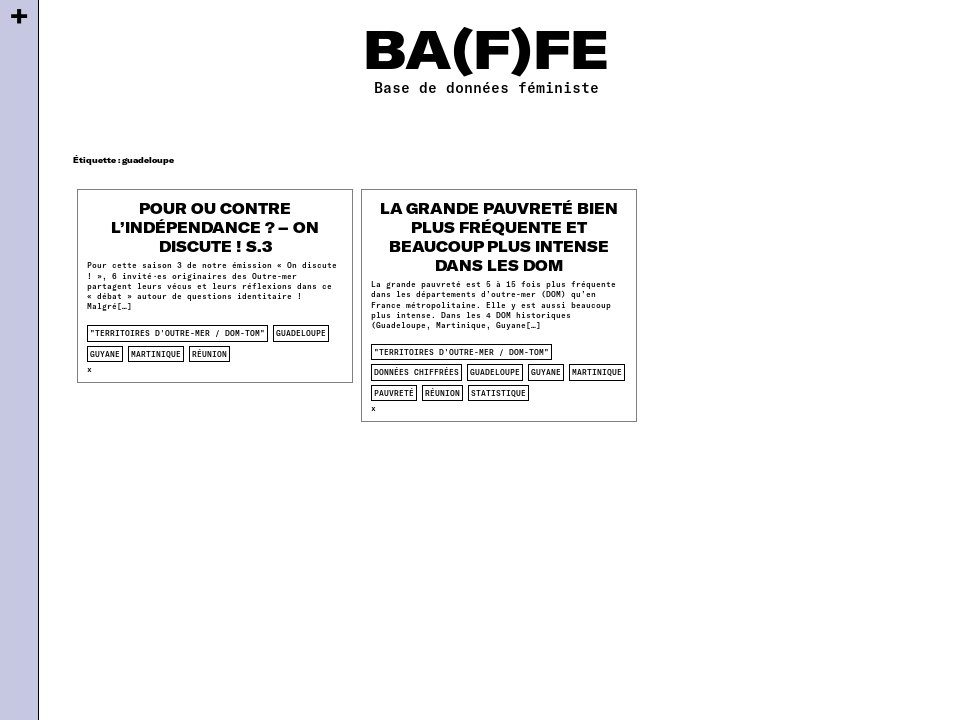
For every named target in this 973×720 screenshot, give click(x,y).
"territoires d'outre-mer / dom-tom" (177, 333)
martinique (156, 354)
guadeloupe (301, 333)
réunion (209, 354)
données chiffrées (416, 372)
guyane (105, 354)
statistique (498, 393)
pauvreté (394, 393)
